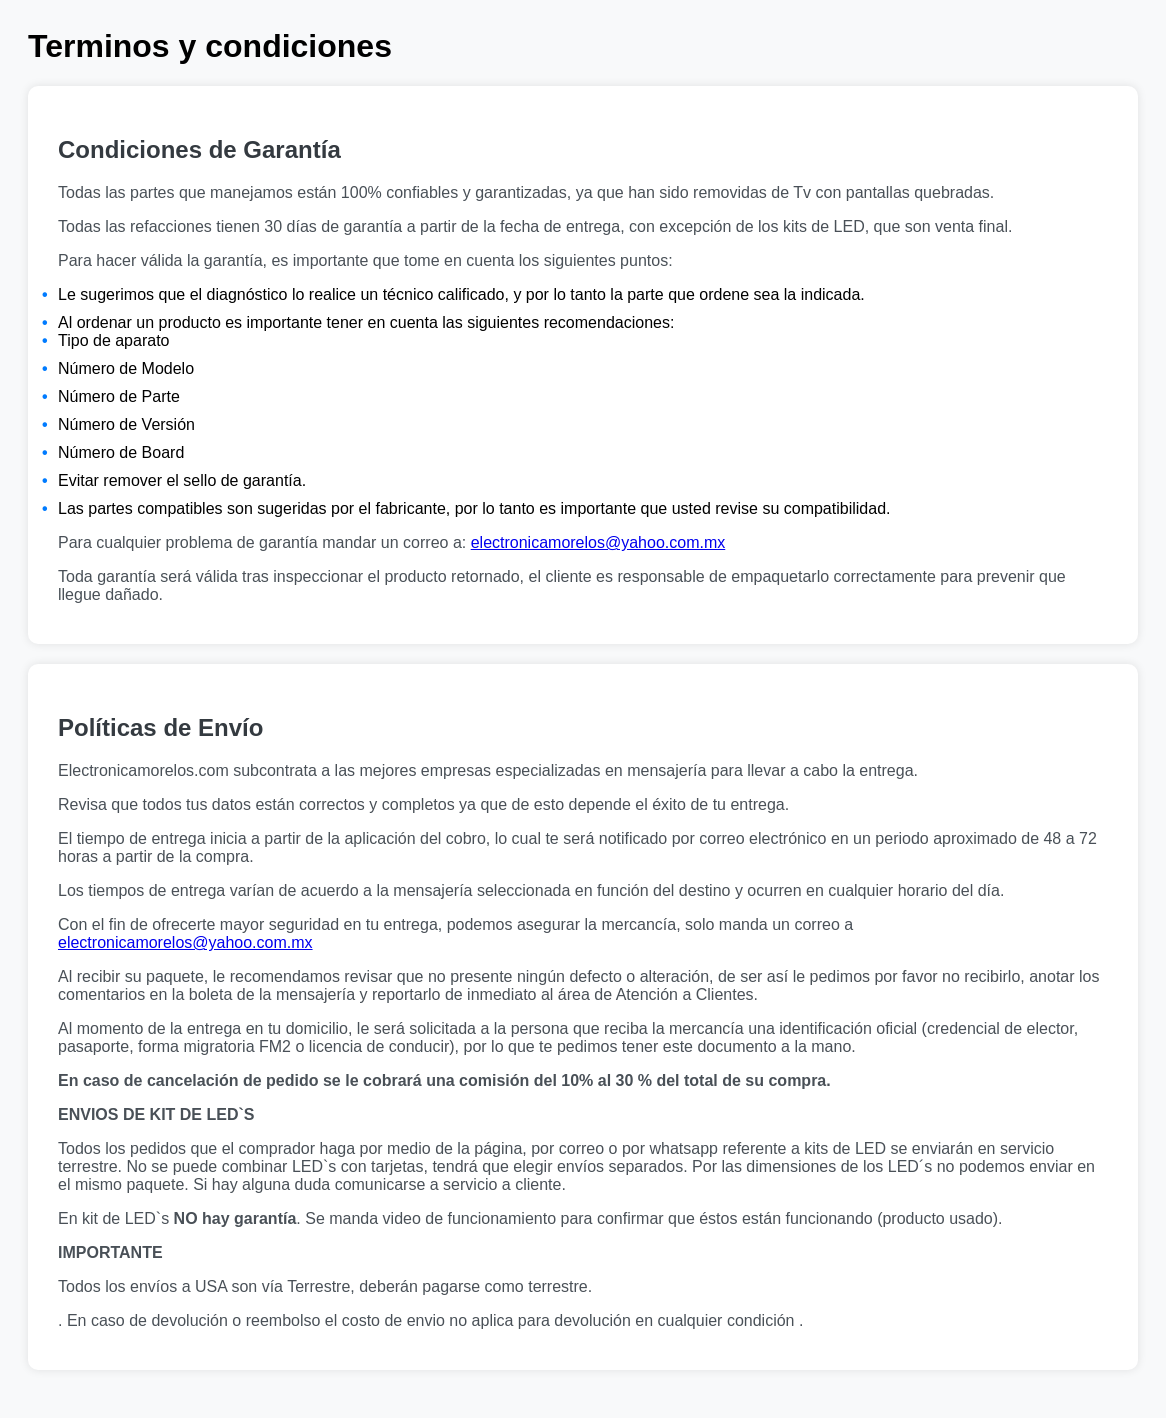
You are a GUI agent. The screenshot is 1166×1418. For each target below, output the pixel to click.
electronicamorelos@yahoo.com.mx (598, 542)
